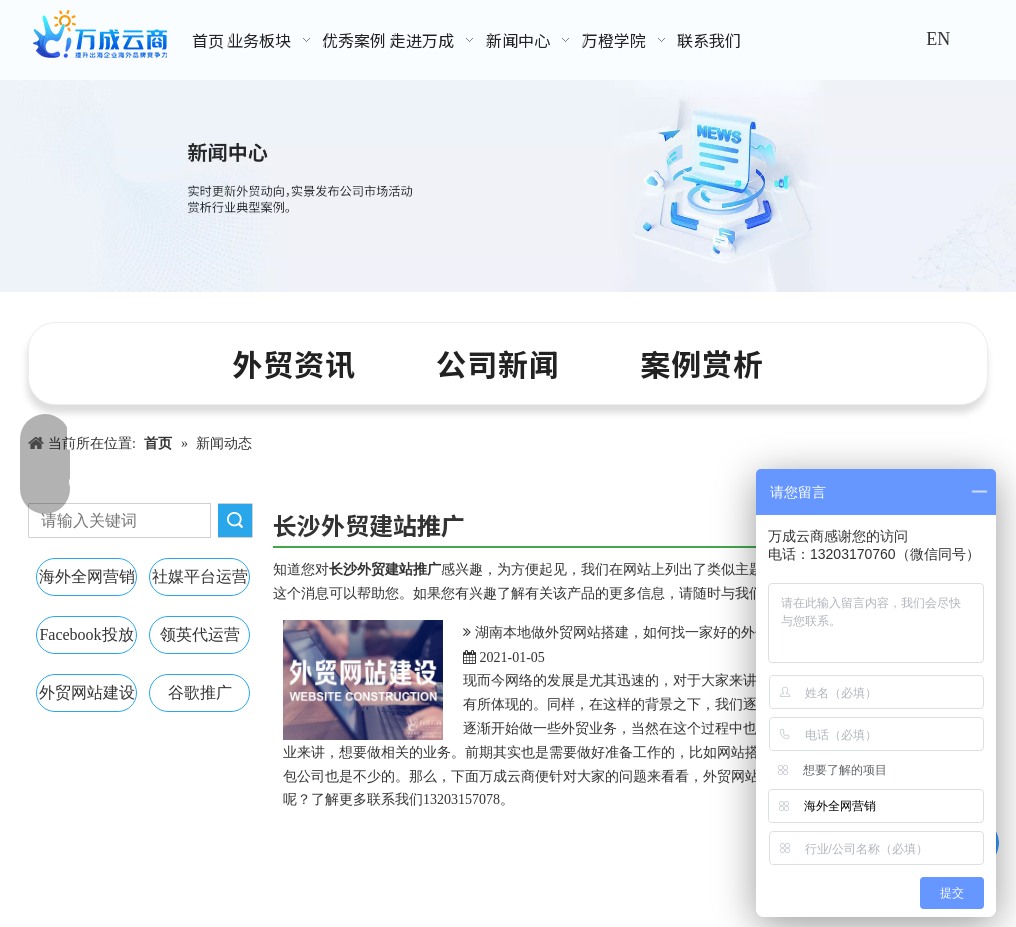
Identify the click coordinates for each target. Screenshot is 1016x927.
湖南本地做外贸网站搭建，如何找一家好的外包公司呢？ (650, 632)
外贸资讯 (294, 363)
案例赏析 (702, 363)
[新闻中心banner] (508, 186)
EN (938, 39)
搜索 (235, 520)
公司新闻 (498, 363)
